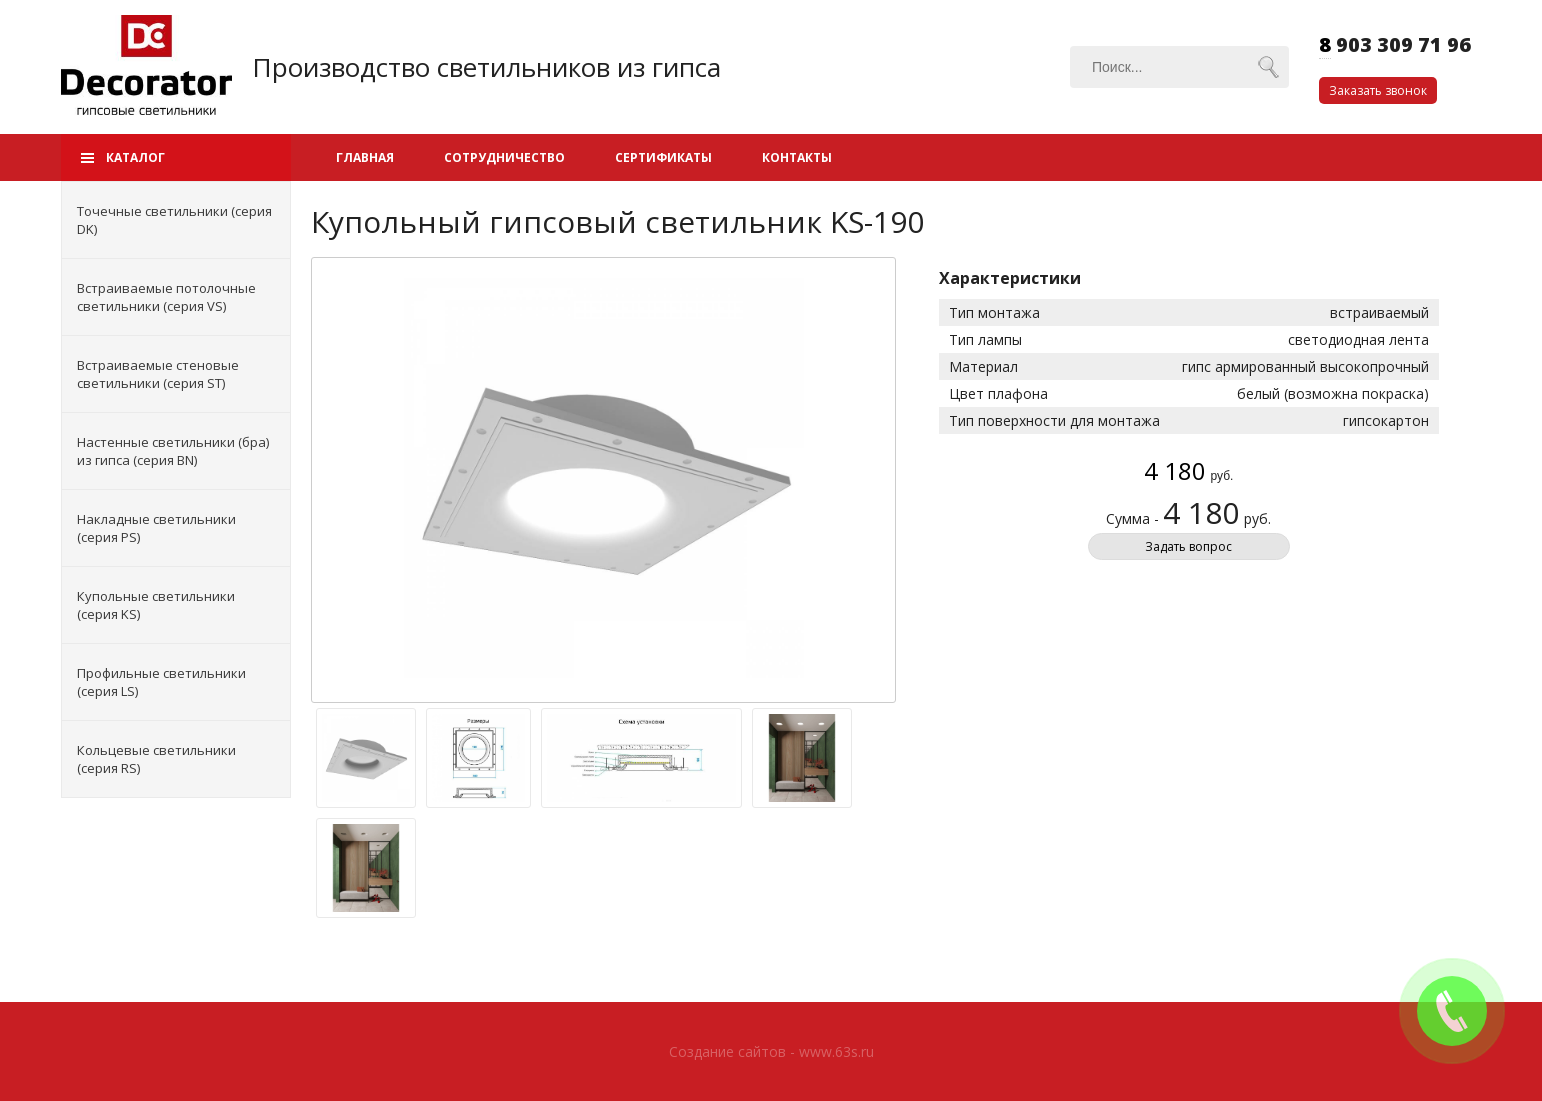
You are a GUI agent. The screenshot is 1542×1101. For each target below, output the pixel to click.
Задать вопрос (1188, 546)
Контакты (797, 157)
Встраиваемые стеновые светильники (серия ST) (158, 374)
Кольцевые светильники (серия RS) (156, 759)
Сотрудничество (504, 157)
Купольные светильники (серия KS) (156, 605)
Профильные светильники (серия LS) (161, 682)
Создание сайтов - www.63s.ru (771, 1051)
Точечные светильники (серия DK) (174, 220)
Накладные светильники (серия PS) (156, 528)
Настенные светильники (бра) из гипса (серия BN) (173, 451)
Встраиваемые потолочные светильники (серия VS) (166, 297)
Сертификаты (663, 157)
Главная (365, 157)
